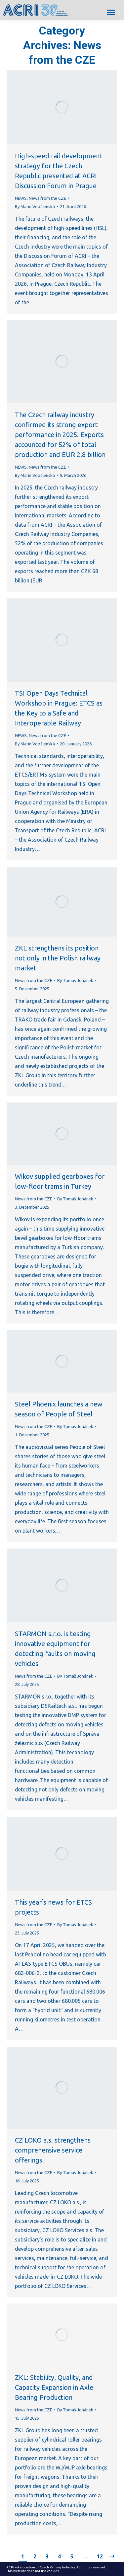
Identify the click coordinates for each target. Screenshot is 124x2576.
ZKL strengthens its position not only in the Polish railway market (58, 958)
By (35, 206)
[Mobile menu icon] (110, 12)
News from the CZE (47, 198)
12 (100, 2556)
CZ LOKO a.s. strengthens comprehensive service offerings (53, 2150)
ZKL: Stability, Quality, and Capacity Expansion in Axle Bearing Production (54, 2387)
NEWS (21, 198)
